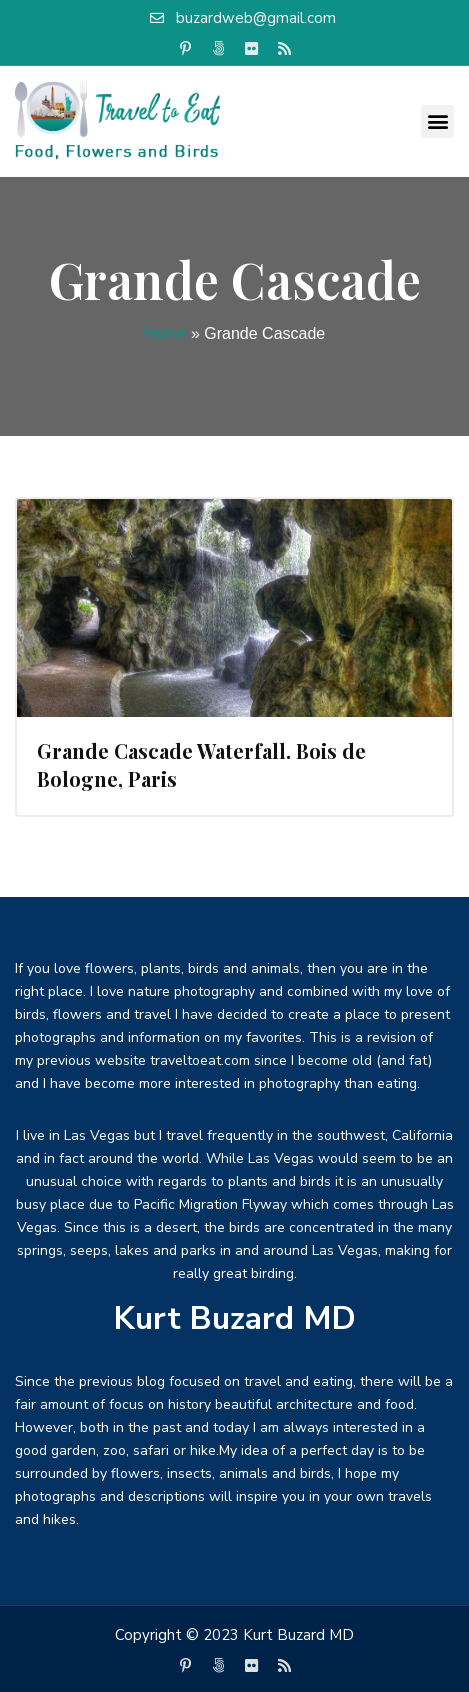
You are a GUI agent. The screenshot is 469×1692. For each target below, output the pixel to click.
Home (165, 333)
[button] (437, 121)
